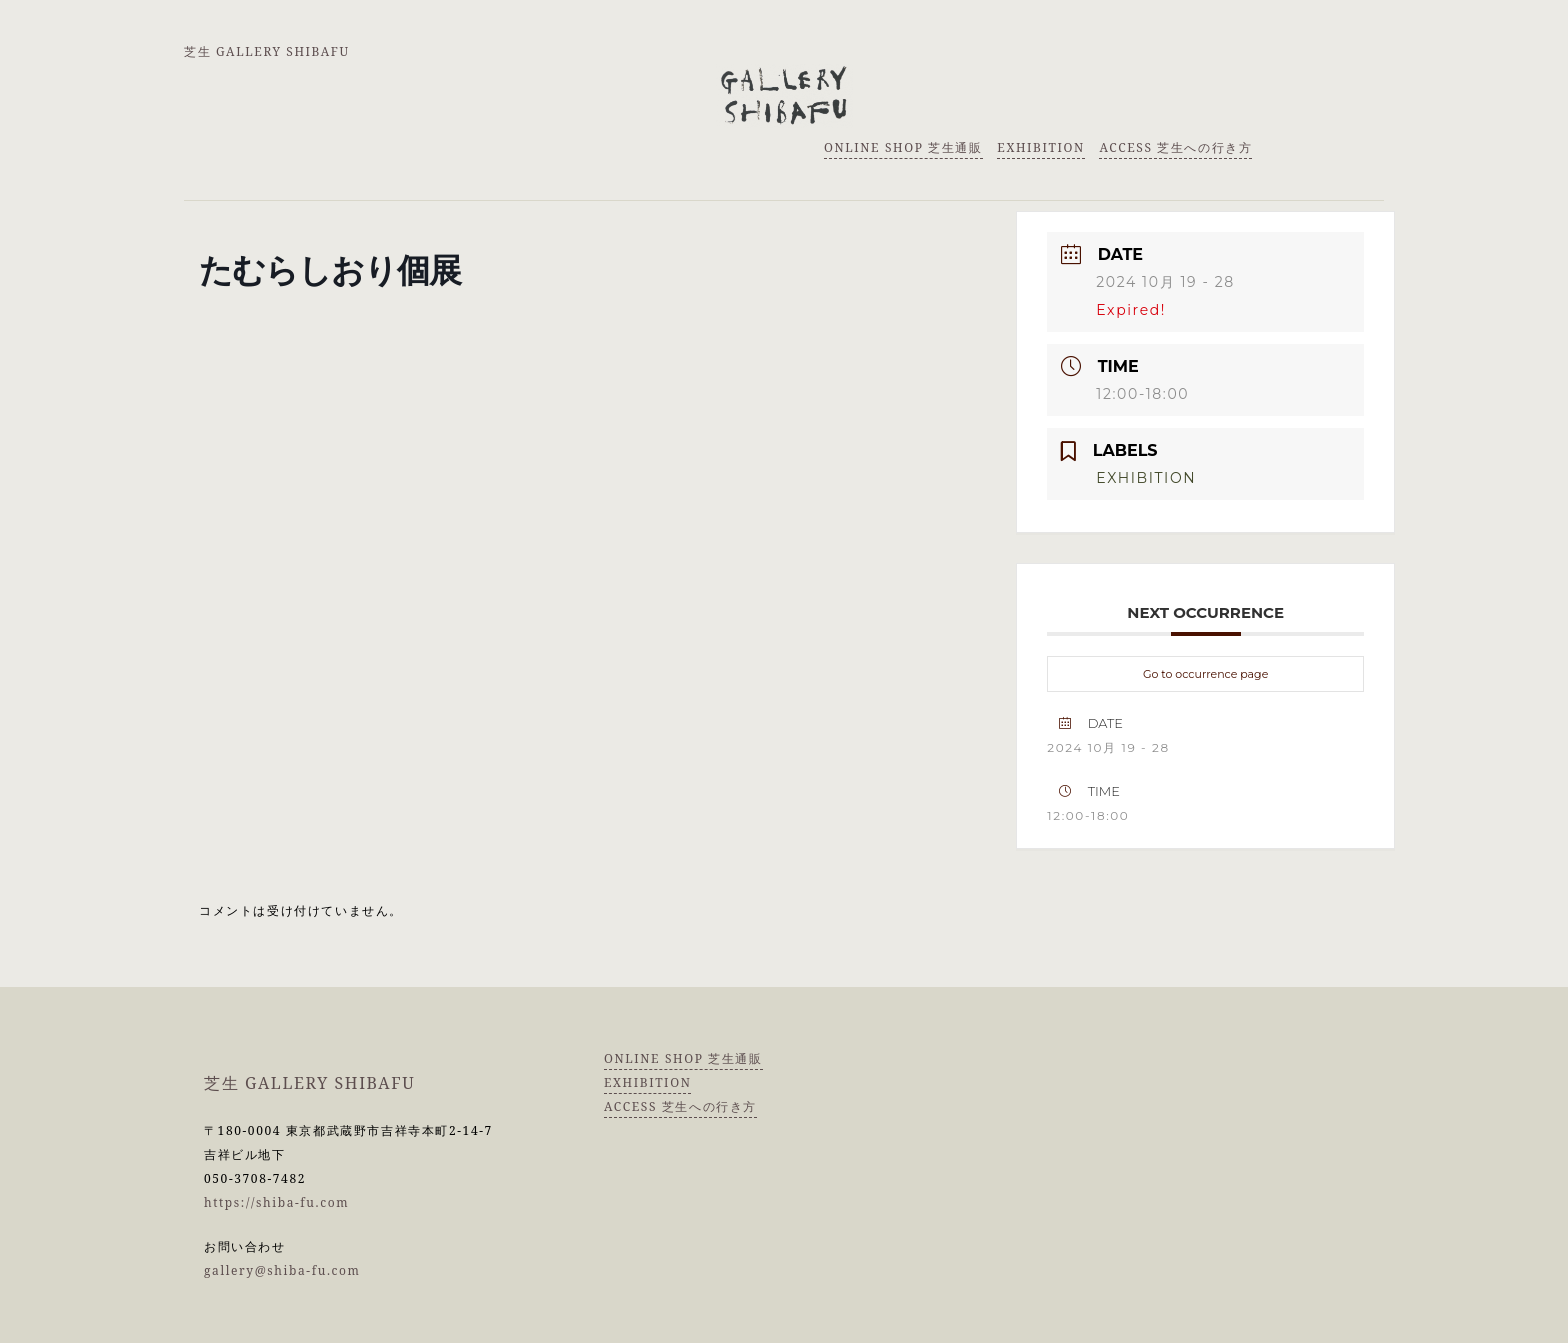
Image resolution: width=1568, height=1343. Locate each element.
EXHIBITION (1040, 147)
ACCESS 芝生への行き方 (1175, 147)
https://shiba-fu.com (276, 1202)
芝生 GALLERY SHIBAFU (267, 51)
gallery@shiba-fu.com (282, 1270)
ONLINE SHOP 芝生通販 (903, 147)
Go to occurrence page (1205, 674)
